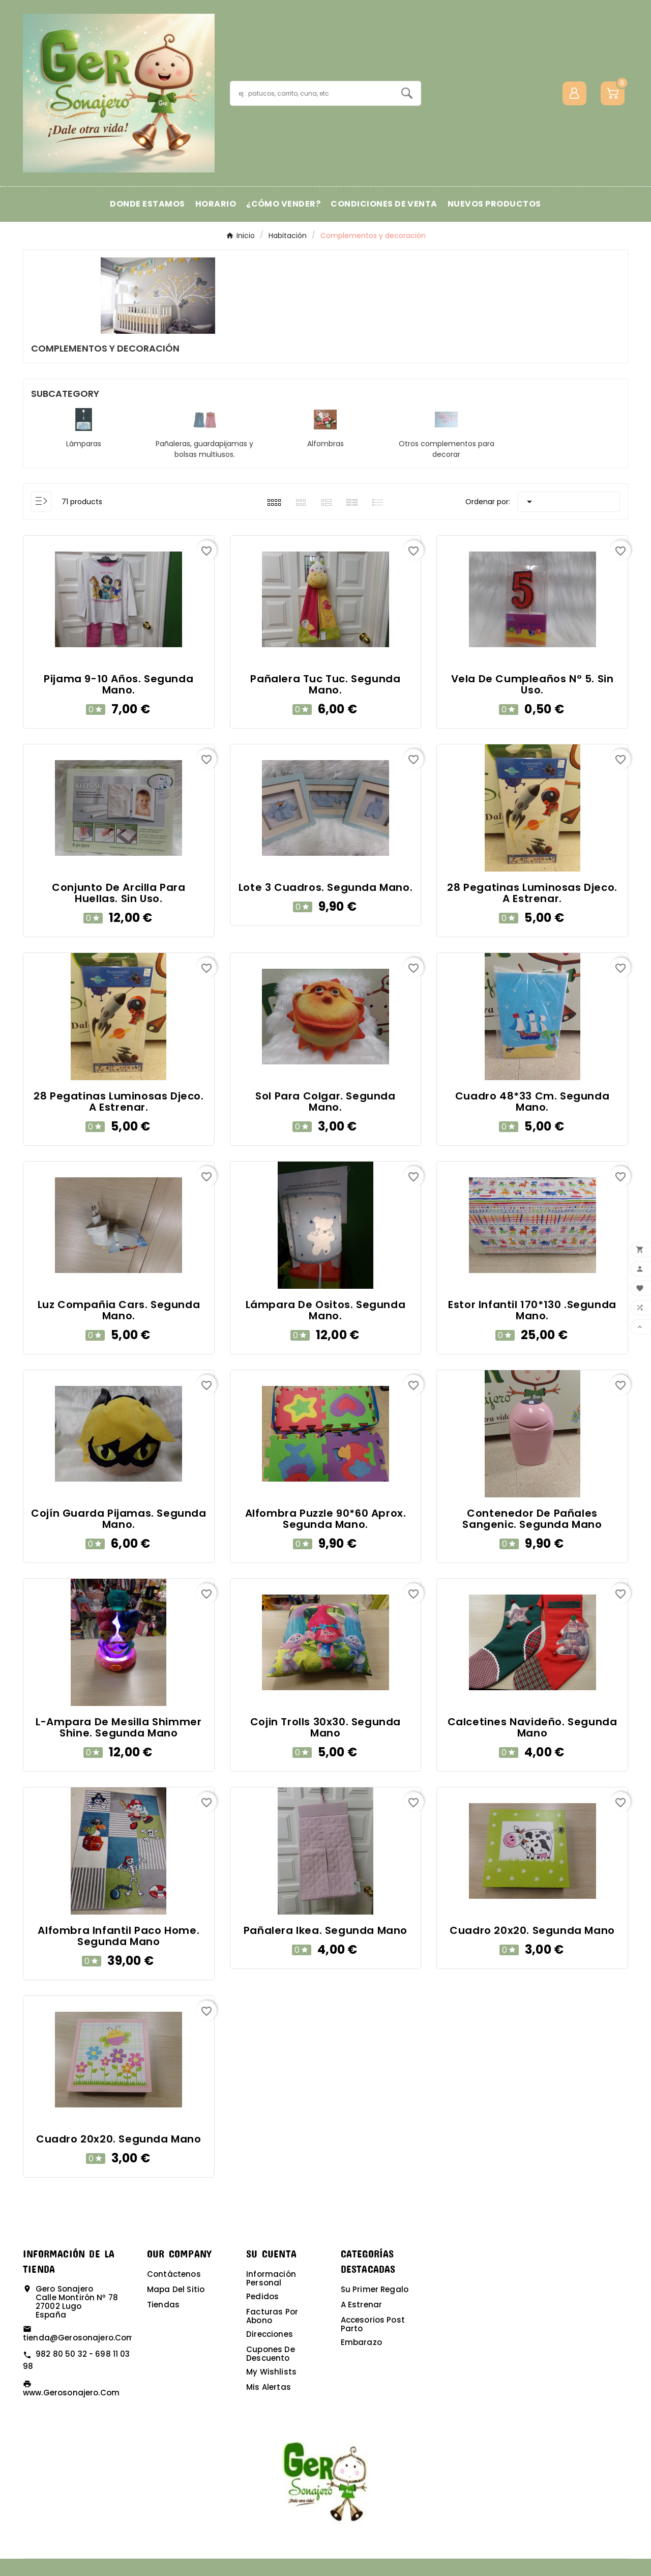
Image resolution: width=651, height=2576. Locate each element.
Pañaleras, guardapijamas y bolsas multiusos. (204, 449)
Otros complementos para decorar (446, 449)
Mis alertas (268, 2387)
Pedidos (262, 2296)
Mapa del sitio (175, 2289)
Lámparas (83, 444)
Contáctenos (174, 2274)
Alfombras (325, 444)
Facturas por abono (272, 2316)
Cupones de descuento (270, 2353)
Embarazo (361, 2342)
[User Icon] (574, 93)
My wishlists (271, 2371)
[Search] (406, 93)
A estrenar (361, 2304)
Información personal (271, 2278)
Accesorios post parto (373, 2324)
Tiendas (163, 2304)
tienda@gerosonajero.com (78, 2337)
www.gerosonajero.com (71, 2392)
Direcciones (269, 2334)
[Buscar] (312, 93)
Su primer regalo (374, 2289)
